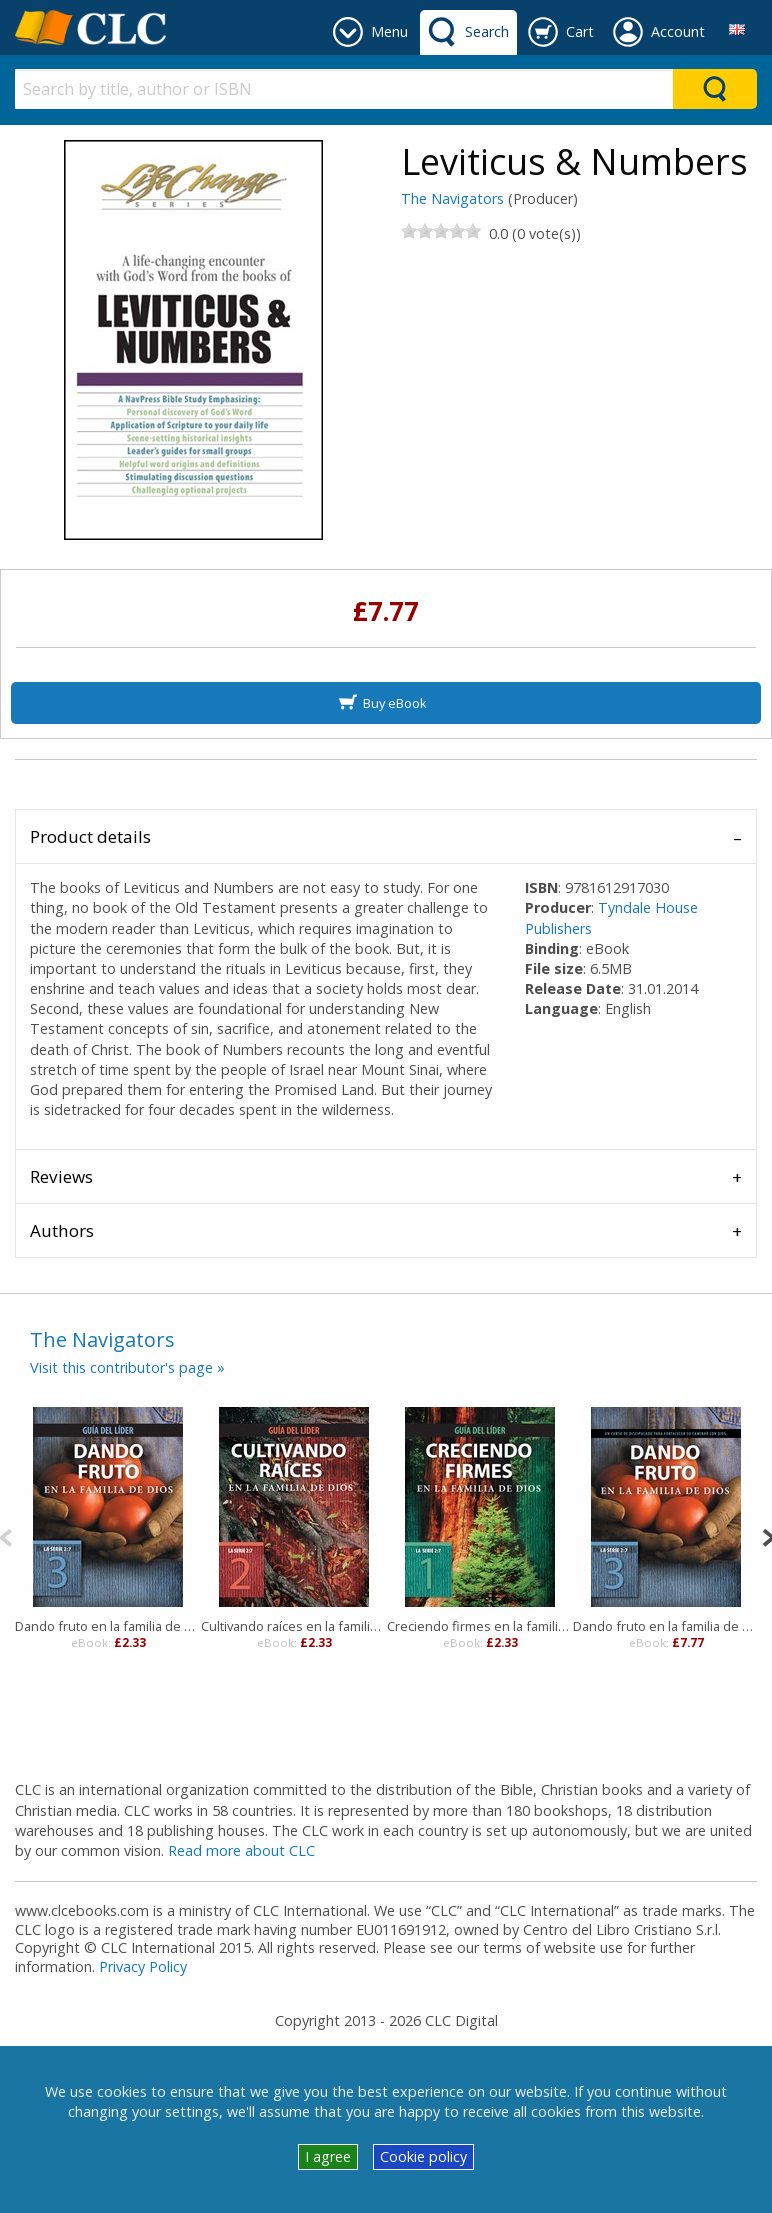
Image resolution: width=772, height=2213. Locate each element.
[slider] (441, 231)
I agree (328, 2156)
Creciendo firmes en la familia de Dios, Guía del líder (480, 1626)
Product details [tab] (90, 836)
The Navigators (452, 198)
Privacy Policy (143, 1966)
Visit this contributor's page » (127, 1367)
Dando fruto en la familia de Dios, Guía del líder (108, 1626)
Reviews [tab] (61, 1176)
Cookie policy (423, 2156)
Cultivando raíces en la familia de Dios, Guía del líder (294, 1626)
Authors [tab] (62, 1230)
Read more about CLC (241, 1850)
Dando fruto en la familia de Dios (666, 1626)
